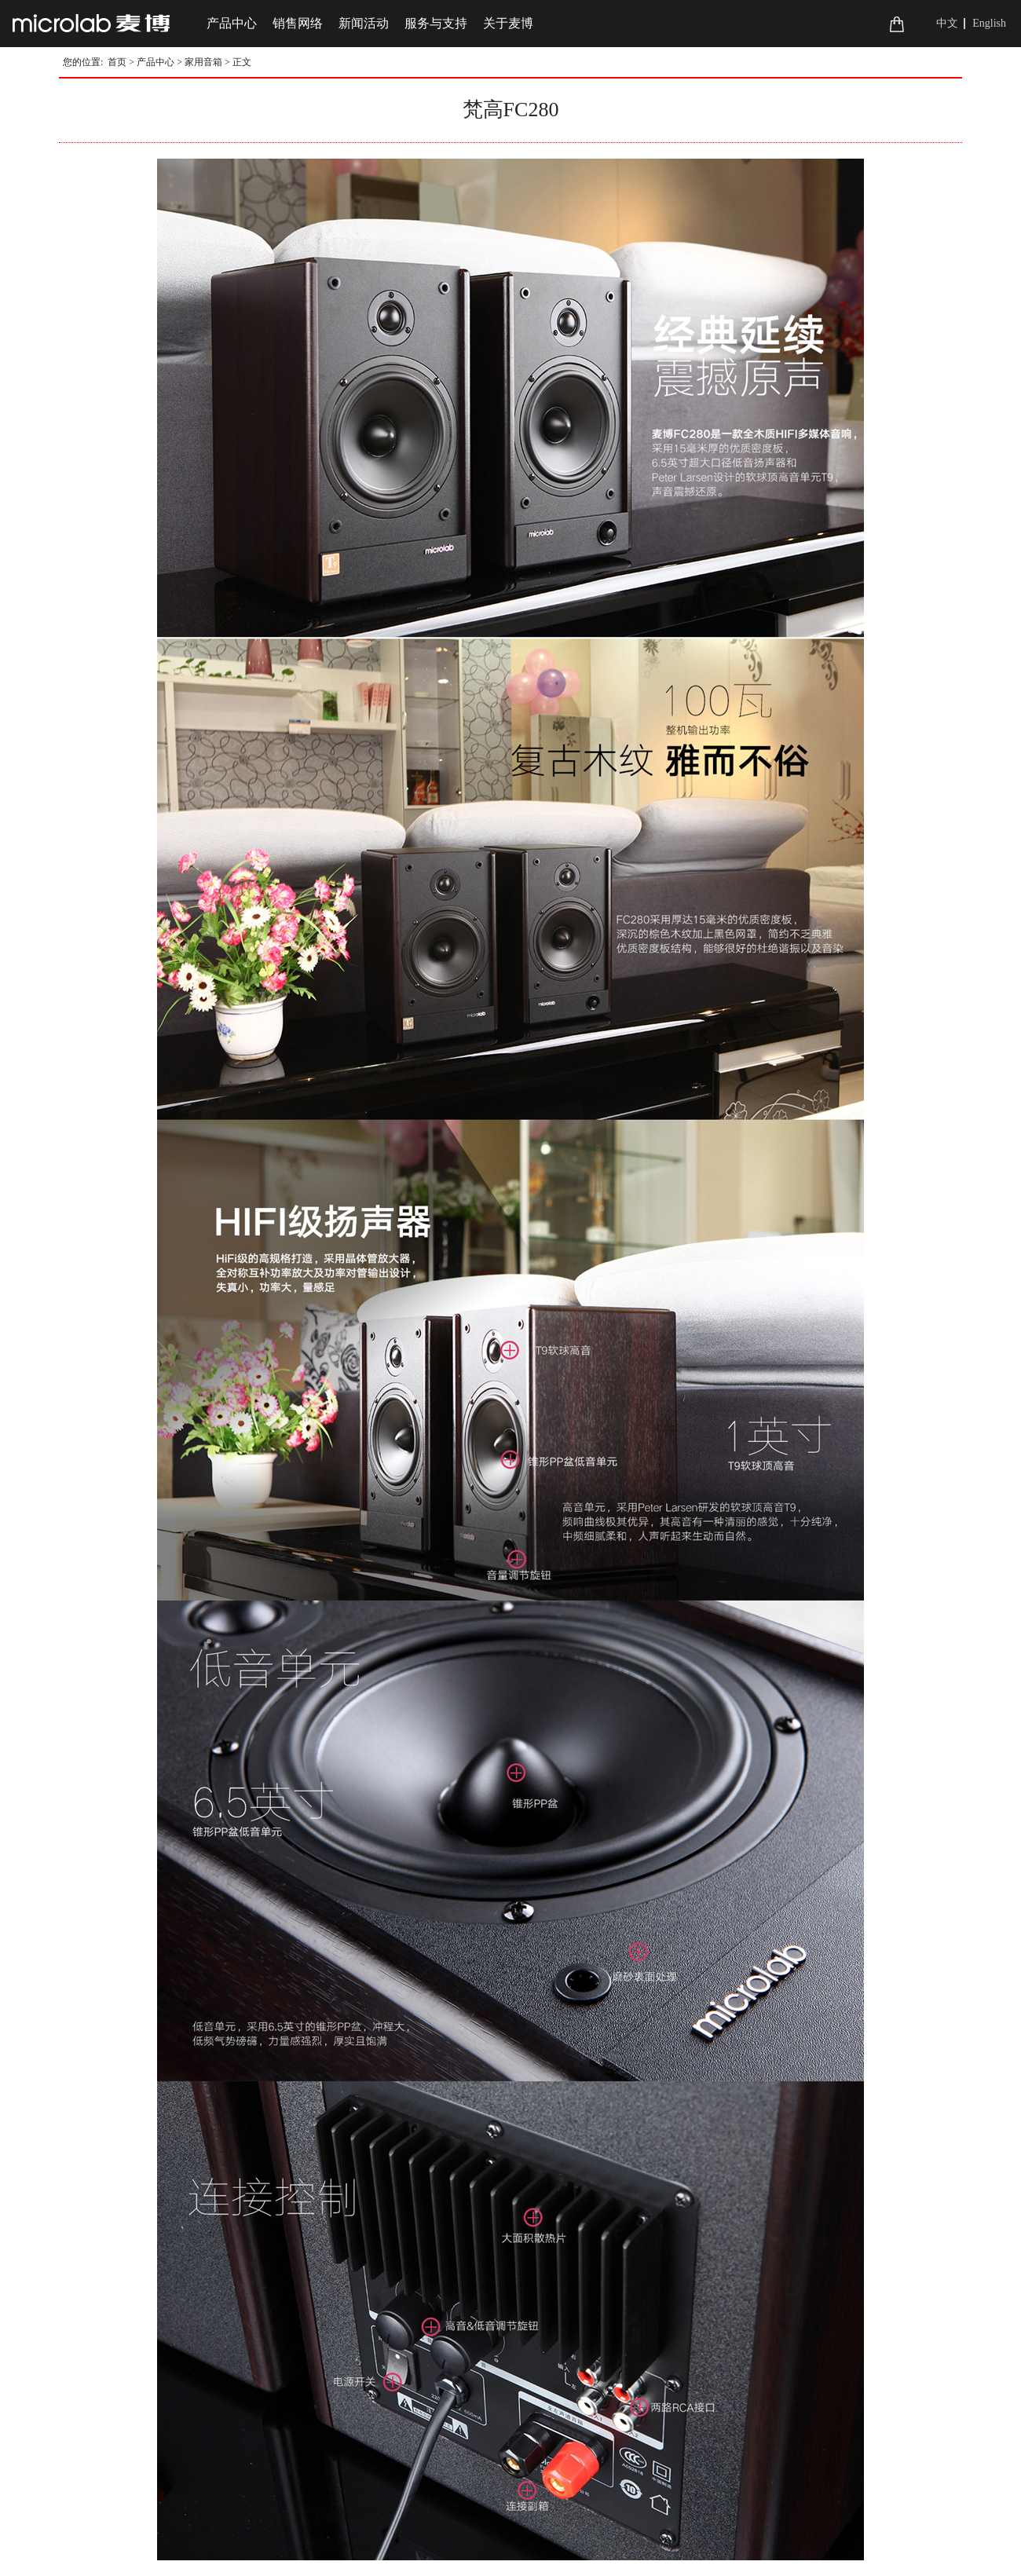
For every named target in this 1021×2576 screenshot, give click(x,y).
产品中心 (155, 62)
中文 (947, 23)
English (989, 23)
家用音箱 (203, 62)
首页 (117, 62)
